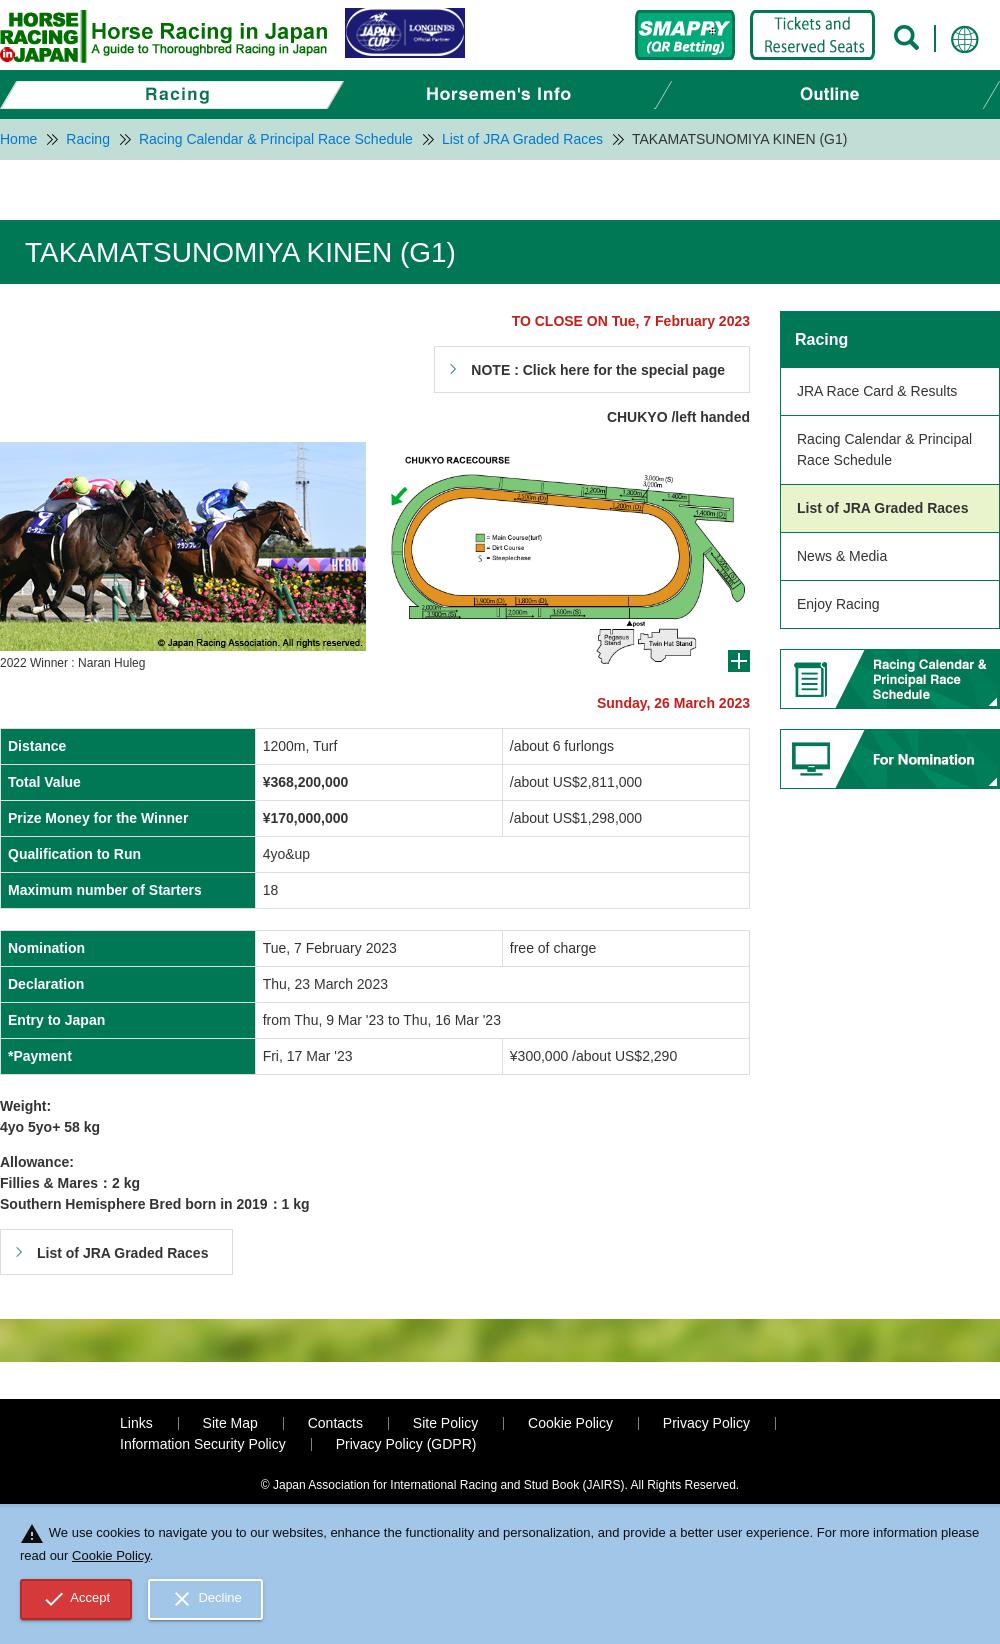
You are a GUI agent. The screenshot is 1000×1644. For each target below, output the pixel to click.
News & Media (842, 556)
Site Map (230, 1423)
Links (136, 1423)
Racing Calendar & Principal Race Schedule (884, 449)
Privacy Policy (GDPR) (406, 1444)
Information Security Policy (203, 1444)
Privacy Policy (706, 1423)
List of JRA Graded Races (882, 508)
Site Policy (445, 1423)
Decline (206, 1599)
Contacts (335, 1423)
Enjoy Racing (838, 604)
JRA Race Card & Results (877, 391)
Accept (76, 1599)
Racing (821, 339)
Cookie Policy (570, 1423)
